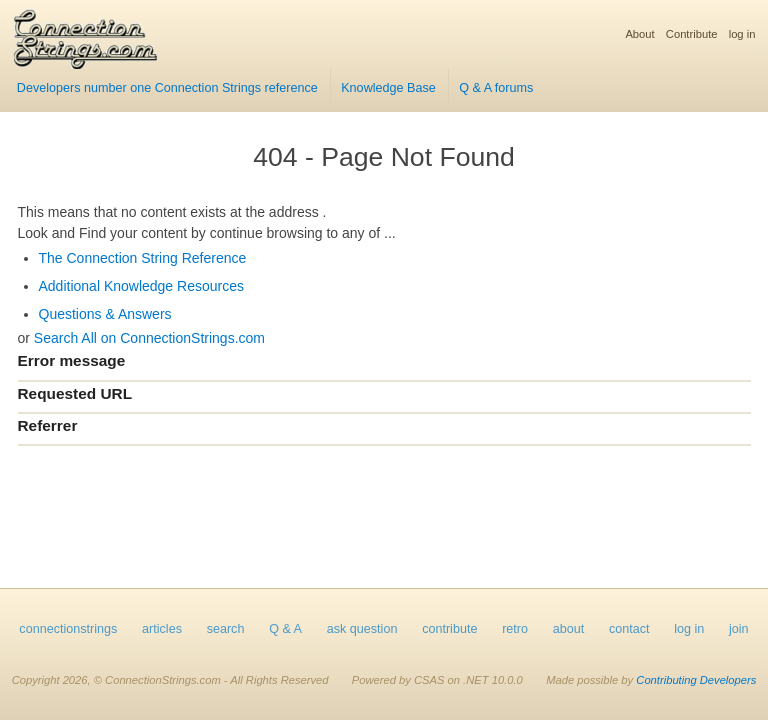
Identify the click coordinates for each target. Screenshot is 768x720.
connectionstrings (68, 629)
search (226, 629)
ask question (362, 629)
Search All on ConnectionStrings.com (149, 338)
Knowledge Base (388, 88)
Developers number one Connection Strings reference (167, 88)
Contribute (692, 34)
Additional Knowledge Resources (141, 286)
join (739, 629)
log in (742, 34)
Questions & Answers (105, 314)
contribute (449, 629)
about (569, 629)
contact (629, 629)
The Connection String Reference (143, 258)
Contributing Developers (696, 680)
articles (162, 629)
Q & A (285, 629)
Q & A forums (496, 88)
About (639, 34)
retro (515, 629)
